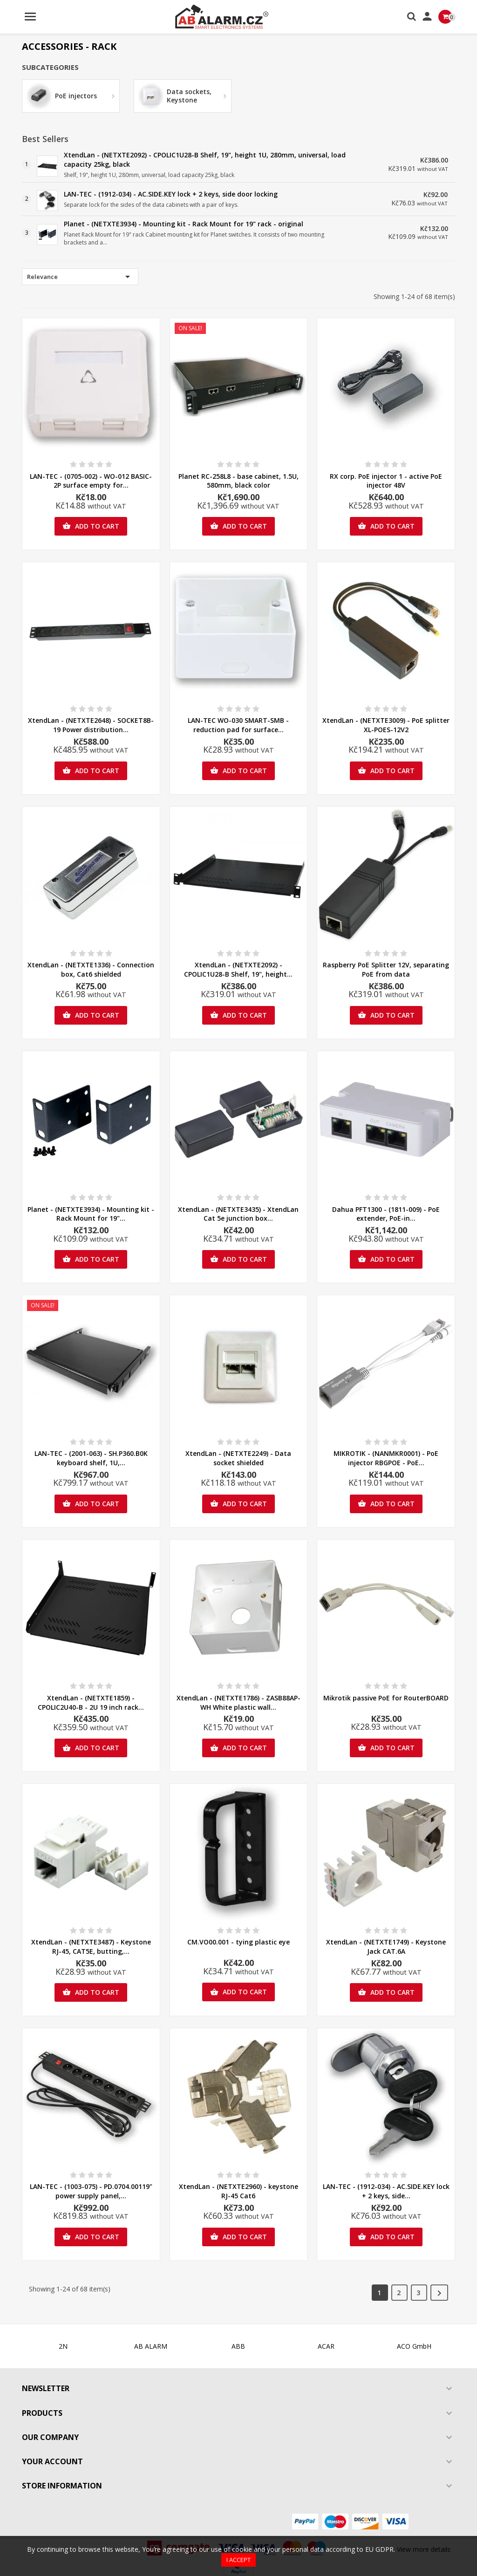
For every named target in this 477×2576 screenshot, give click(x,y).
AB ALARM (150, 2346)
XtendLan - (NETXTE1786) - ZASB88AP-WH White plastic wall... (238, 1702)
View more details (423, 2549)
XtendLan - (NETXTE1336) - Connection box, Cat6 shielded (90, 969)
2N (63, 2346)
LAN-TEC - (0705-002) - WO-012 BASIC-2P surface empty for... (91, 481)
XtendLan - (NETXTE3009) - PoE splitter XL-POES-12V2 (386, 725)
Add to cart (90, 526)
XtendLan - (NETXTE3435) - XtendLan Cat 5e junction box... (238, 1214)
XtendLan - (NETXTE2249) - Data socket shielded (238, 1458)
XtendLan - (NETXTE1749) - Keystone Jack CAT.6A (386, 1946)
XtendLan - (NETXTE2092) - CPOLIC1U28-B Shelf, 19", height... (238, 969)
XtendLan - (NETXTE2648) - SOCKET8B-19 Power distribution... (91, 725)
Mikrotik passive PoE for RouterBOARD (386, 1697)
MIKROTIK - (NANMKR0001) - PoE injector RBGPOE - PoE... (386, 1458)
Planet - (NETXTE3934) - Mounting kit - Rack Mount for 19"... (90, 1214)
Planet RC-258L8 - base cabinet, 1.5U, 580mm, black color (238, 481)
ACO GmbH (414, 2346)
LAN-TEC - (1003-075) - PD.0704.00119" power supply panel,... (91, 2191)
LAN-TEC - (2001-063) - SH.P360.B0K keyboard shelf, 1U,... (91, 1458)
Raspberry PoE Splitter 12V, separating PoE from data (386, 969)
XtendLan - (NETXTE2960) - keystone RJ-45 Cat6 (238, 2191)
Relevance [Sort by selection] (80, 276)
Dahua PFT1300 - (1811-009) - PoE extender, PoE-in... (386, 1214)
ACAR (326, 2346)
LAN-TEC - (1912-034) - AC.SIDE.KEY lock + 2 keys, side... (386, 2191)
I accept (238, 2560)
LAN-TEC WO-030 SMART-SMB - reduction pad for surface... (238, 725)
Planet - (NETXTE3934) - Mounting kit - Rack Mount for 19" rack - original (183, 223)
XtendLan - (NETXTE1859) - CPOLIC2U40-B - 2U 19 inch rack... (91, 1702)
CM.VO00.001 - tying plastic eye (238, 1941)
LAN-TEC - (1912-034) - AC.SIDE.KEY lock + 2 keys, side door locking (171, 194)
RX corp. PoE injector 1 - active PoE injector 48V (386, 481)
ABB (238, 2346)
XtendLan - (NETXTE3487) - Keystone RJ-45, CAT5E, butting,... (91, 1946)
